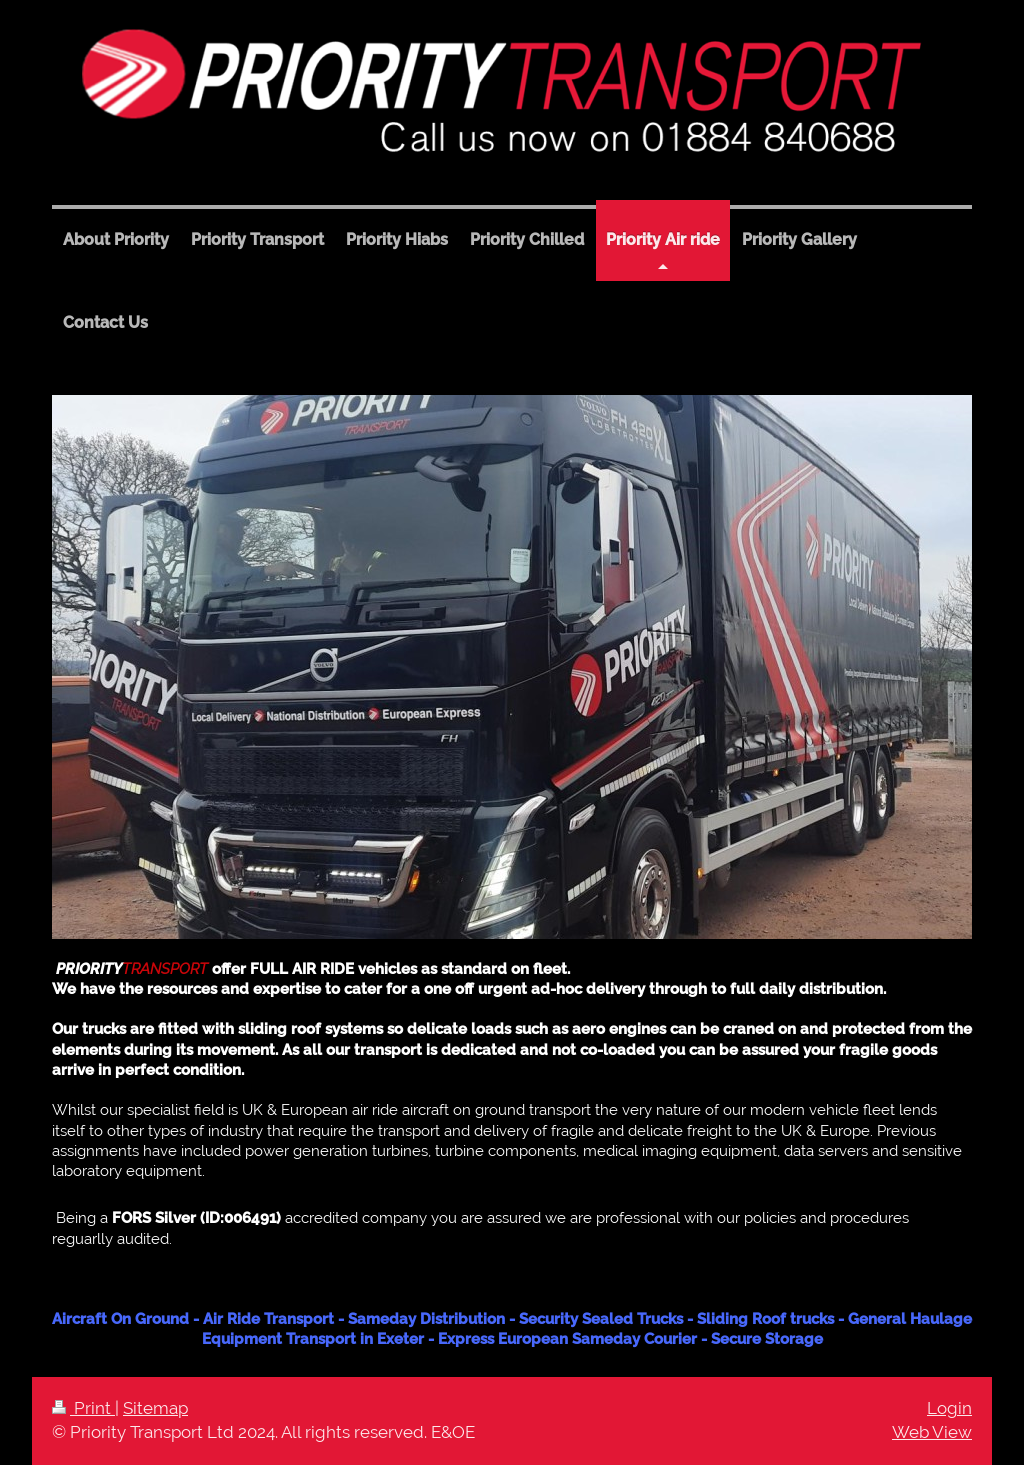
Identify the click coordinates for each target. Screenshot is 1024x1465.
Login (949, 1408)
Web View (932, 1432)
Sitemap (155, 1408)
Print (83, 1408)
